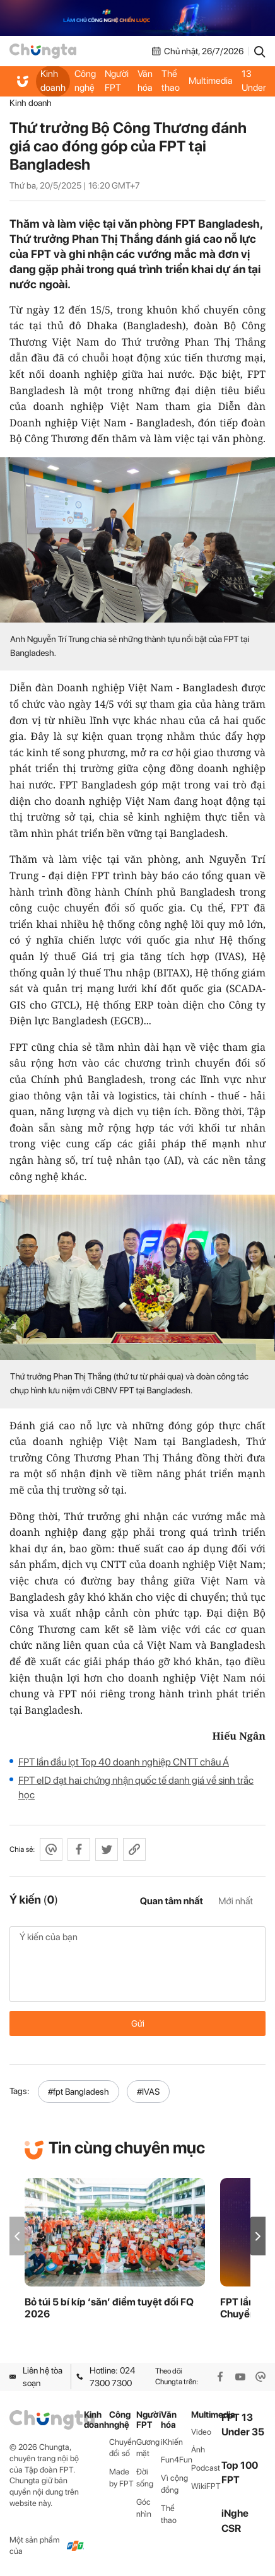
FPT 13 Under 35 (254, 81)
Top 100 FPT (239, 2472)
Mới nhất (235, 1901)
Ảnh (198, 2449)
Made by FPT (121, 2477)
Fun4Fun (176, 2459)
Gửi (137, 2023)
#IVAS (148, 2092)
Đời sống (144, 2477)
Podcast (205, 2468)
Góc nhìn (143, 2508)
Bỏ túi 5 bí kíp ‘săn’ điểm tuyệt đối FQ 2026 (109, 2308)
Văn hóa (145, 80)
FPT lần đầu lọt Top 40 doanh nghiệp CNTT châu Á (123, 1762)
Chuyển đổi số (122, 2448)
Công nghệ (85, 80)
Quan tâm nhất (171, 1901)
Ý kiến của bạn (137, 1964)
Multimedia (211, 80)
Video (201, 2432)
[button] (258, 2236)
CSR (231, 2528)
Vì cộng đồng (174, 2484)
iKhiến (172, 2442)
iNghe (235, 2513)
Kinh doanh (53, 80)
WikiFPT (206, 2486)
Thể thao (170, 80)
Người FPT (117, 80)
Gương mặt (148, 2448)
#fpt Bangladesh (78, 2092)
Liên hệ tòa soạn (35, 2376)
